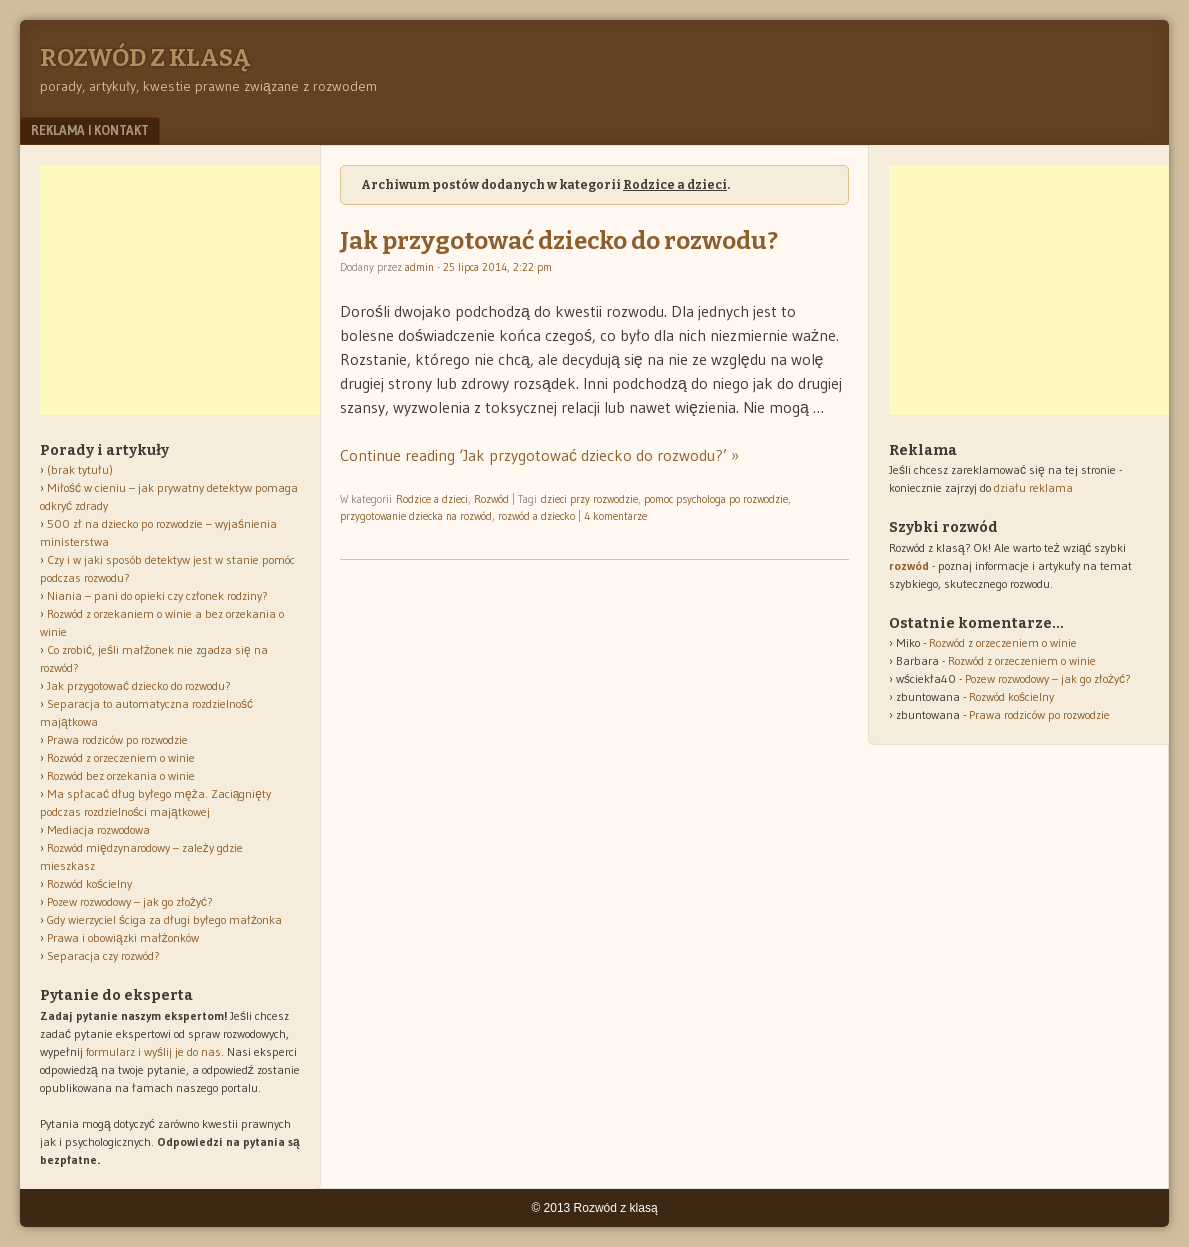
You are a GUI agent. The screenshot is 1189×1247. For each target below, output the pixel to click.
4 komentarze (615, 516)
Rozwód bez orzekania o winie (121, 775)
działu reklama (1033, 487)
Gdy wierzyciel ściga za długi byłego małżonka (164, 919)
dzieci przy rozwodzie (589, 499)
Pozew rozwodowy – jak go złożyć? (130, 901)
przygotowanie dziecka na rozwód (416, 516)
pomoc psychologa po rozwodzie (716, 499)
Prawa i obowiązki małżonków (123, 937)
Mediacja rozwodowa (98, 829)
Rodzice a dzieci (432, 499)
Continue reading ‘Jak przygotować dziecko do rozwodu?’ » (539, 455)
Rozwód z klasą (145, 58)
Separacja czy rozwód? (103, 955)
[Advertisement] (190, 290)
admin (419, 267)
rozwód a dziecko (536, 516)
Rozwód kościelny (89, 883)
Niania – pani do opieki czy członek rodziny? (157, 595)
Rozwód (491, 499)
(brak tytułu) (80, 469)
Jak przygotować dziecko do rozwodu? (559, 241)
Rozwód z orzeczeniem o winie (121, 757)
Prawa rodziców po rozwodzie (117, 739)
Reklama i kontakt (90, 130)
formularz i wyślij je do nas (153, 1051)
